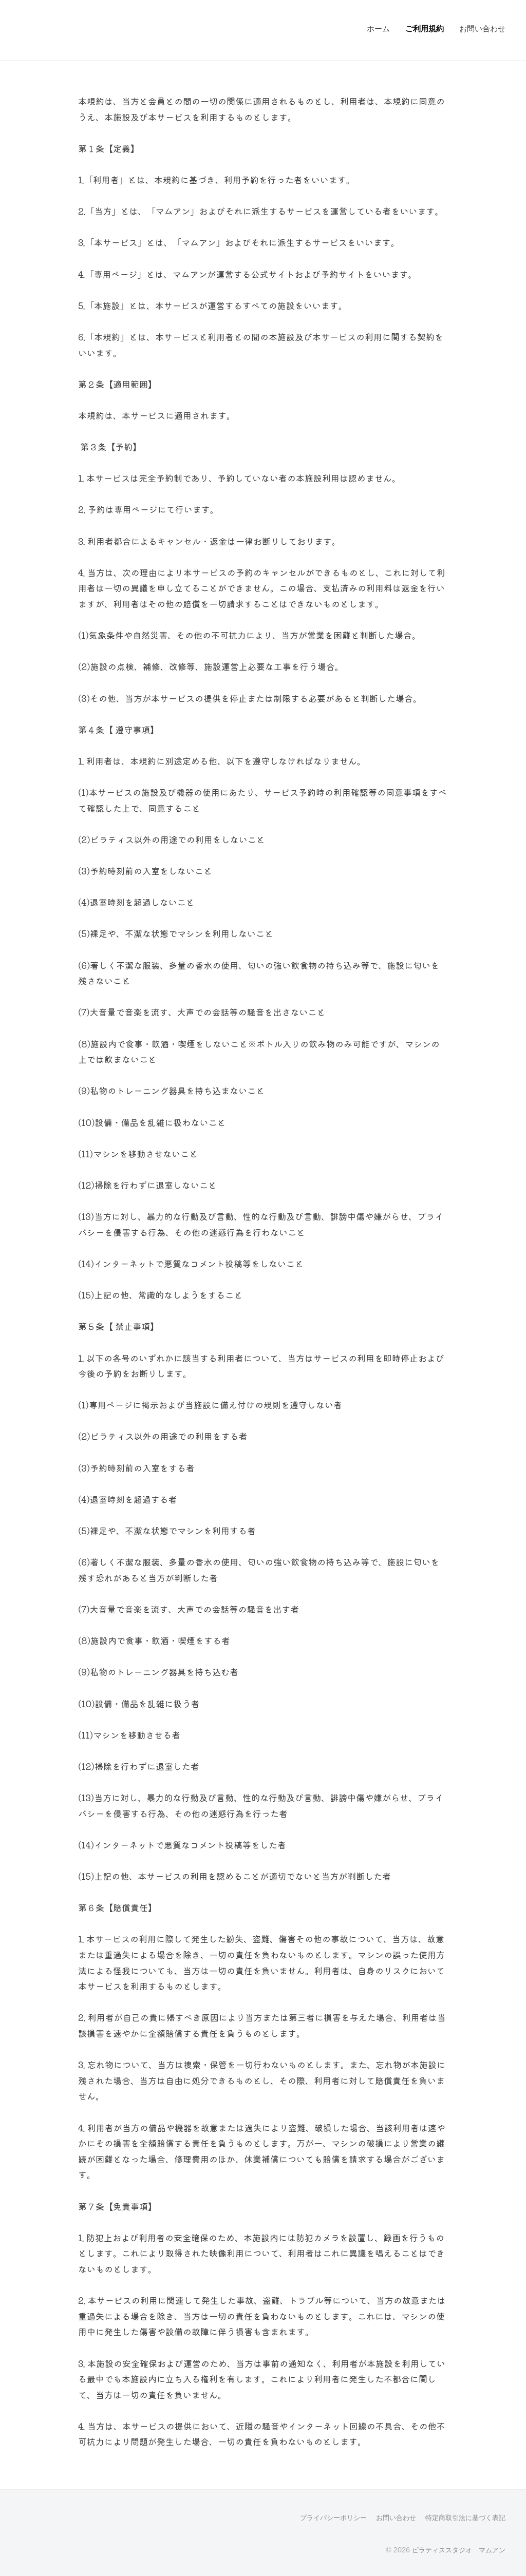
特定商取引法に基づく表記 (462, 2517)
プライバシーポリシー (322, 2517)
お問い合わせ (482, 28)
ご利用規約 (424, 28)
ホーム (378, 28)
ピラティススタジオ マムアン (455, 2549)
